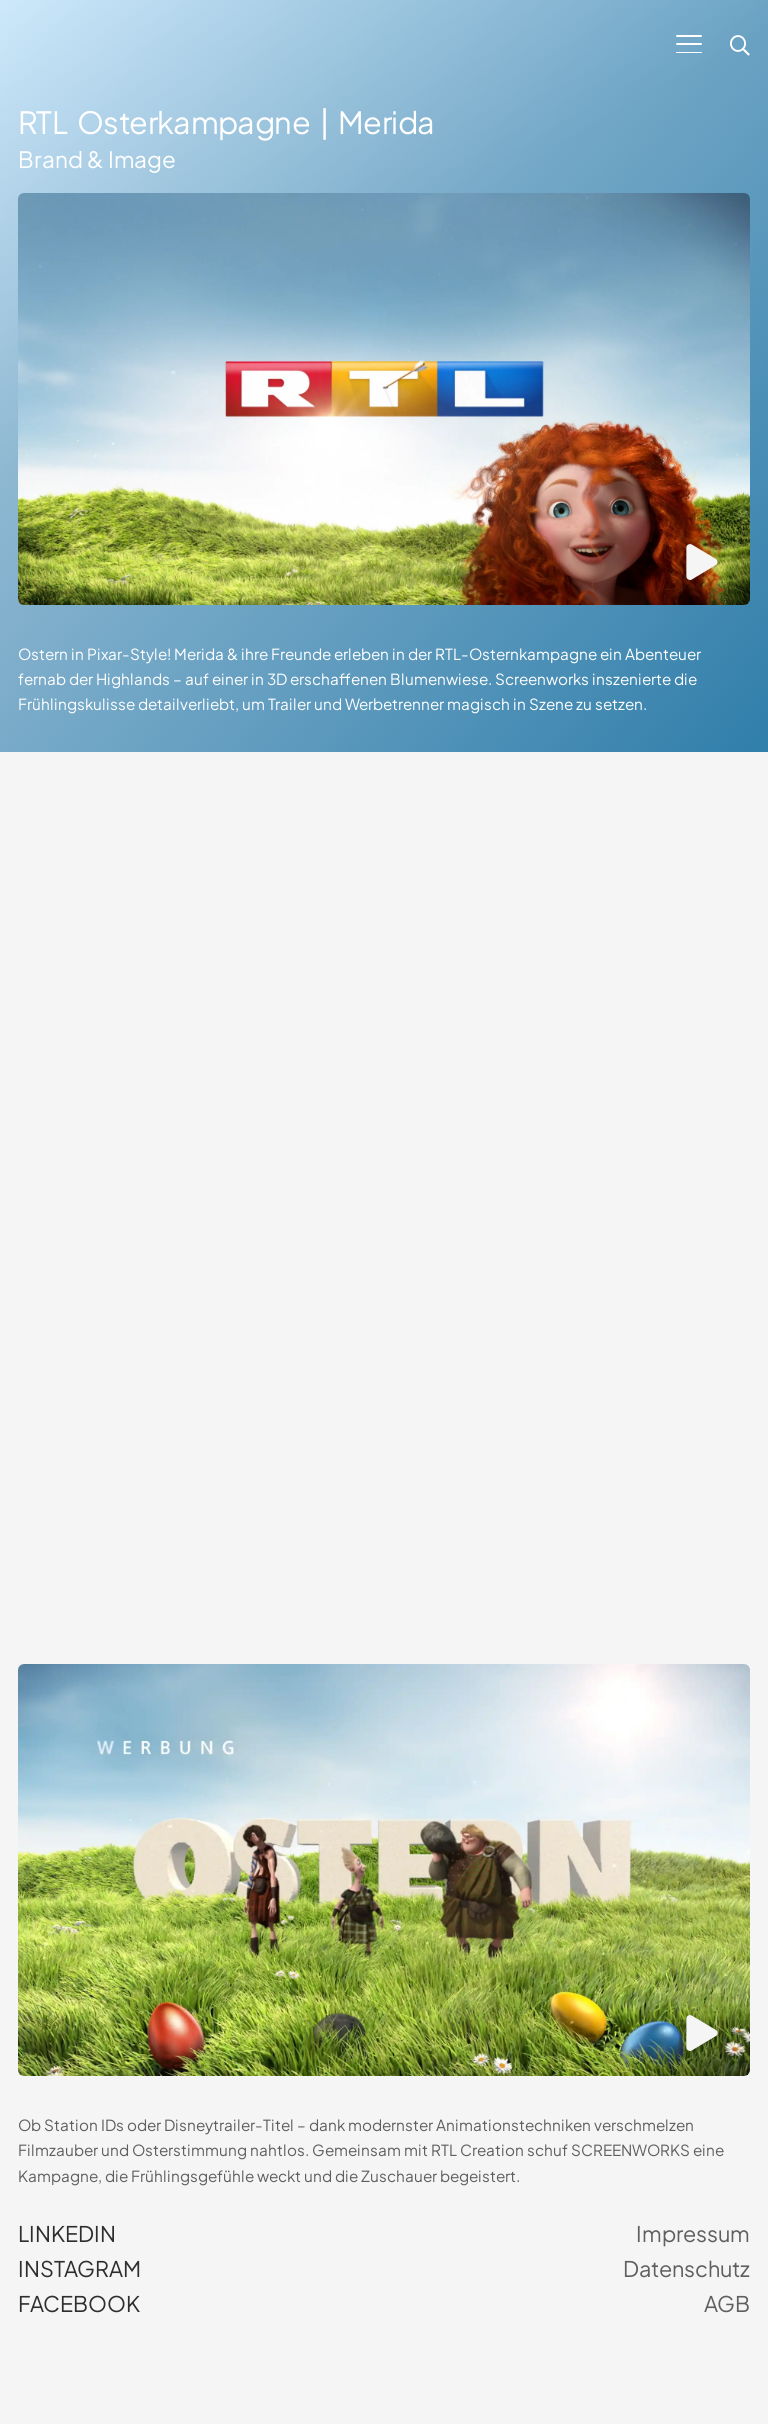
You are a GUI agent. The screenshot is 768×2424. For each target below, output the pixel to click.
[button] (689, 44)
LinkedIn (67, 2234)
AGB (727, 2304)
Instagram (79, 2269)
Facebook (79, 2304)
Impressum (693, 2234)
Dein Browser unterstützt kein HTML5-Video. (384, 971)
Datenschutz (686, 2269)
